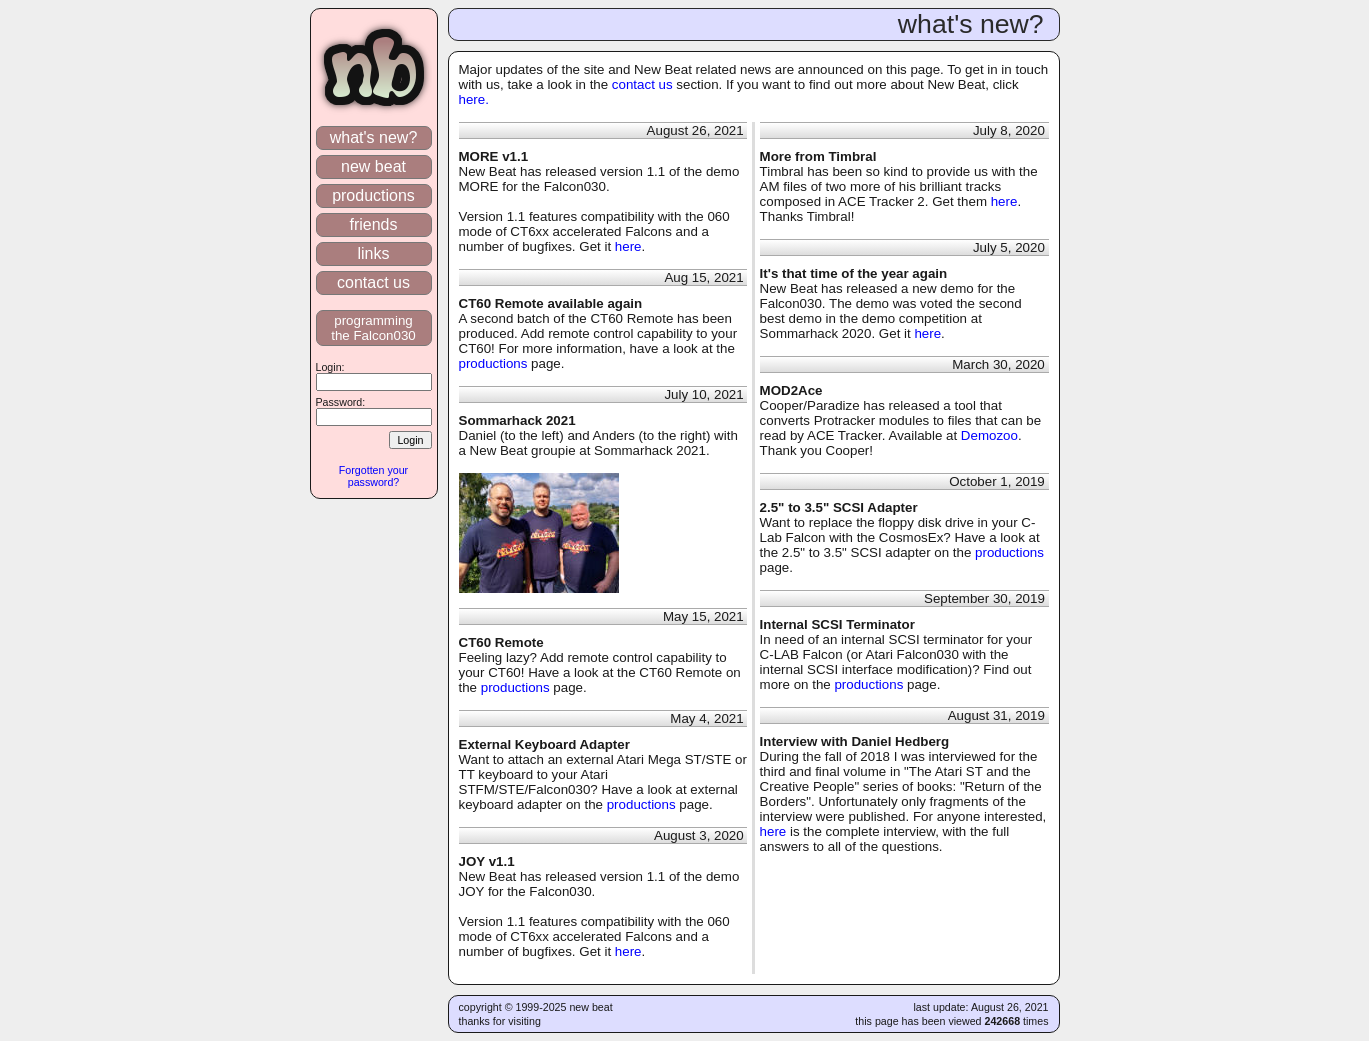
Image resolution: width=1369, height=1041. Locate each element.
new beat (373, 166)
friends (373, 224)
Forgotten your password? (373, 476)
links (373, 253)
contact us (374, 282)
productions (373, 195)
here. (474, 99)
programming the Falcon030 (374, 328)
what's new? (373, 137)
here (628, 246)
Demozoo (989, 435)
